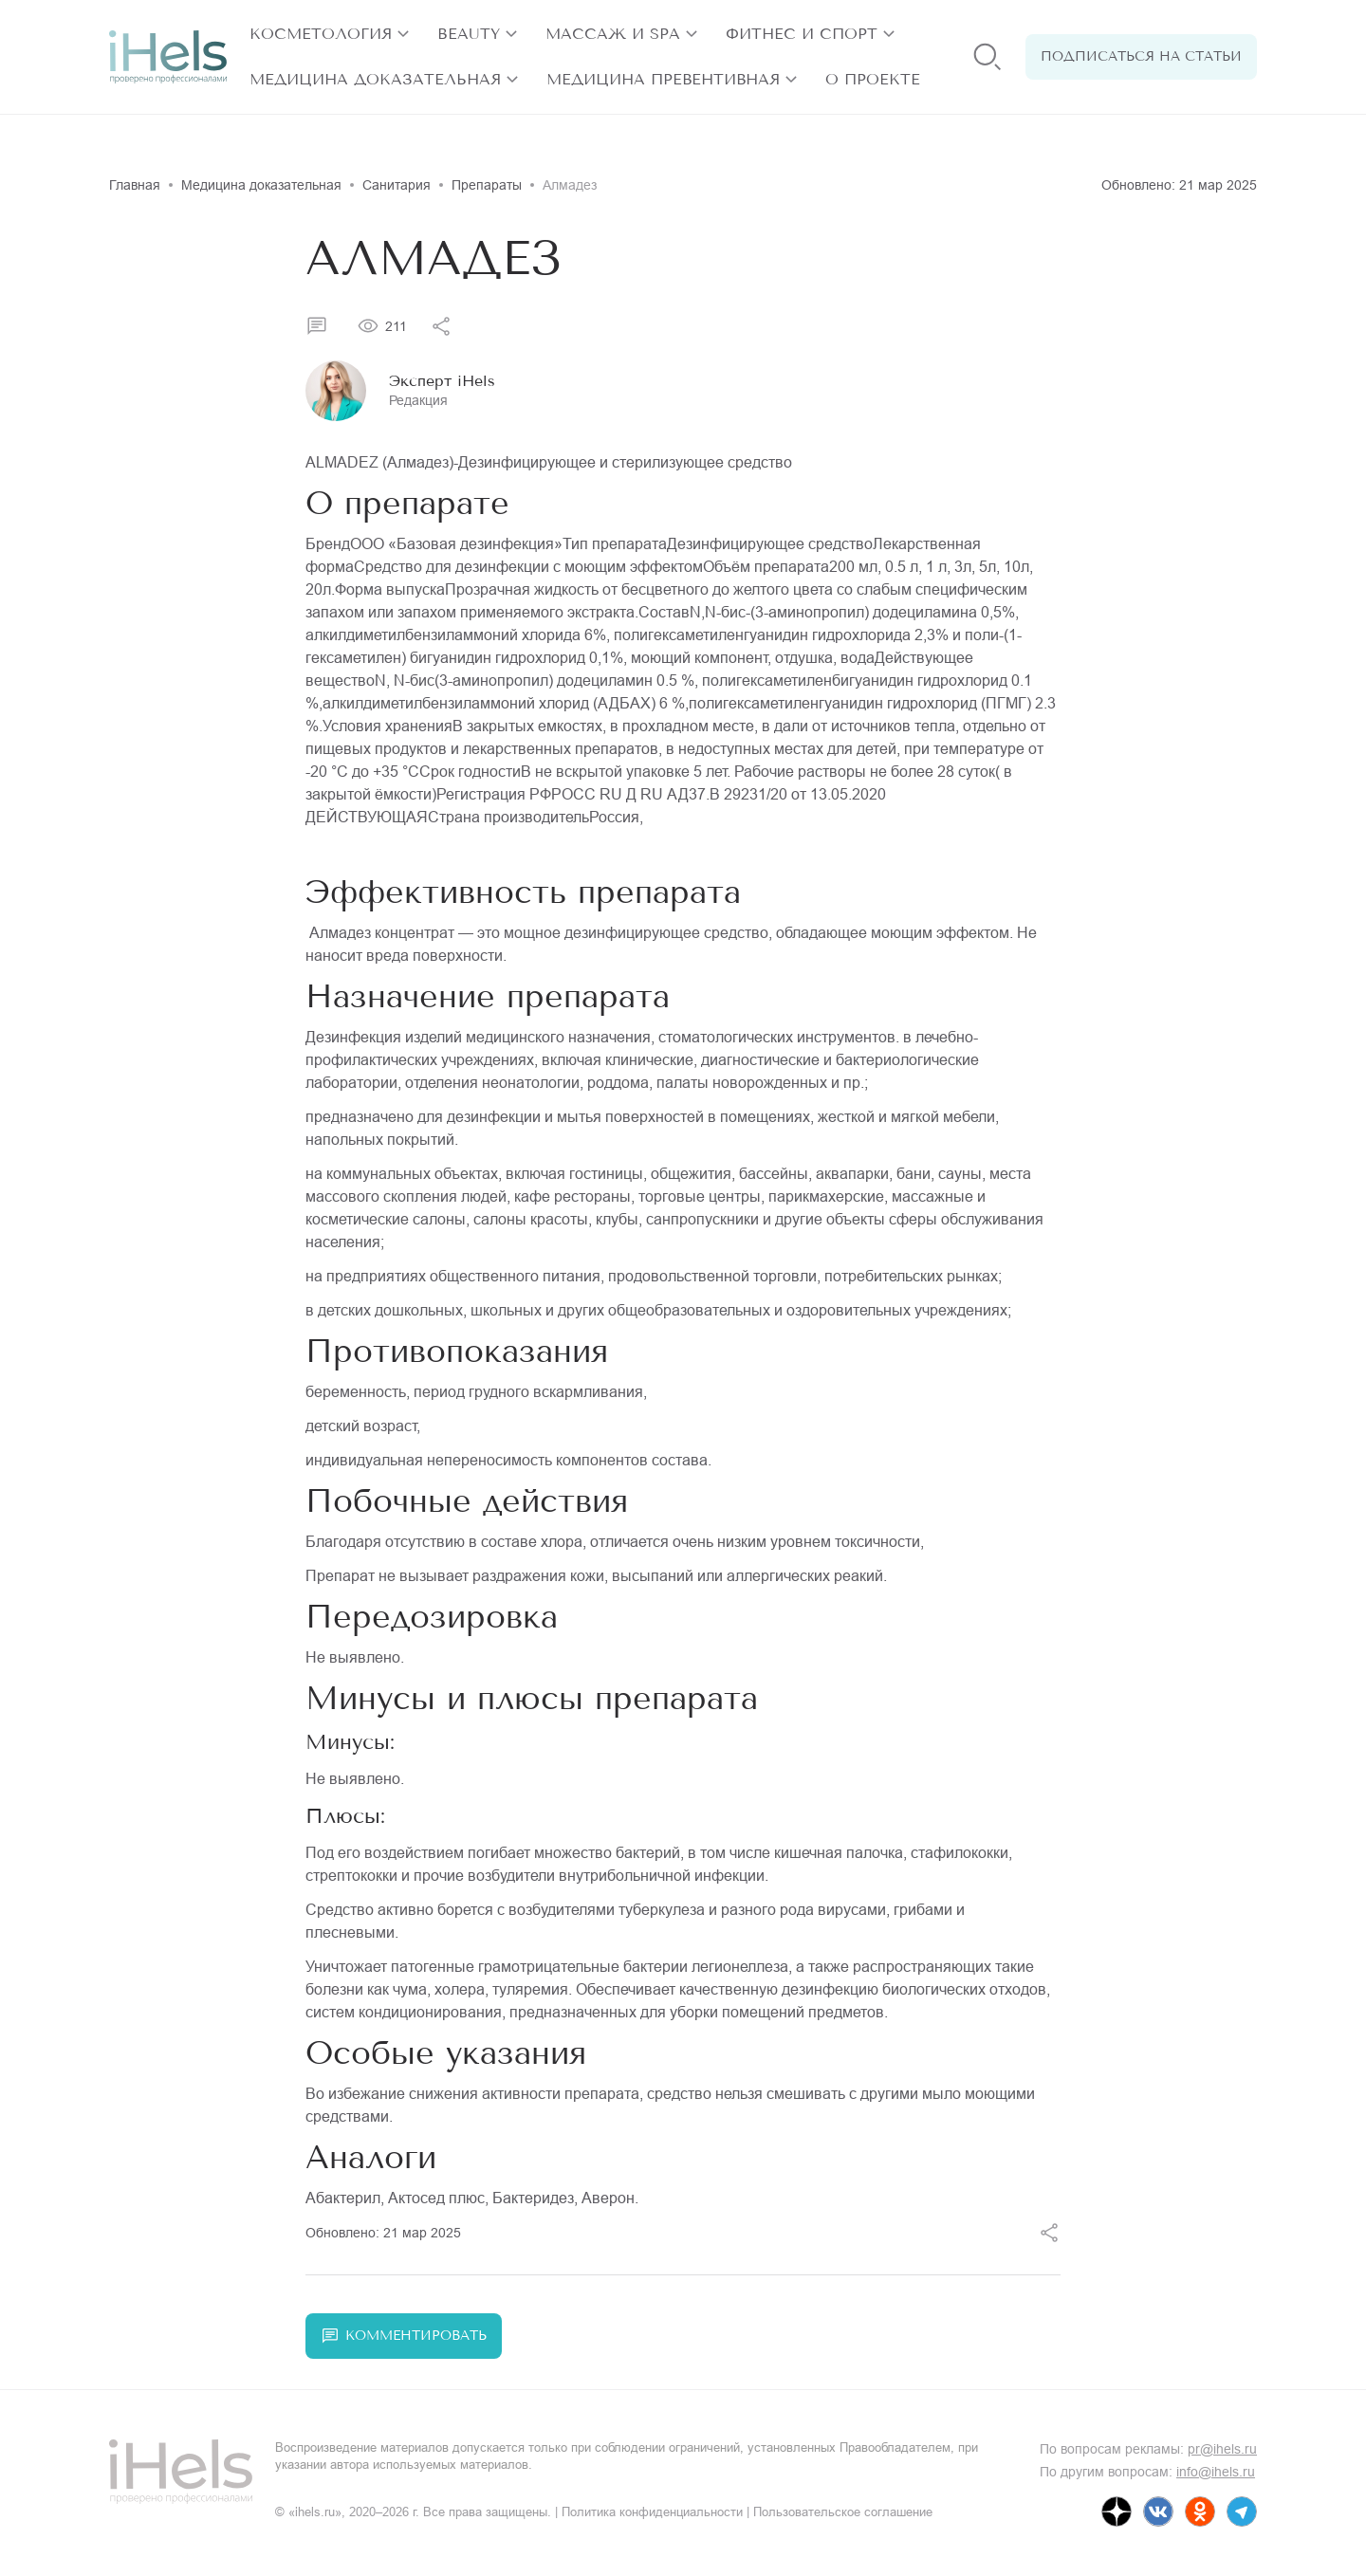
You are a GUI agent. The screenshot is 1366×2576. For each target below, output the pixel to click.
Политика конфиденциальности (652, 2512)
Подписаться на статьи (1141, 56)
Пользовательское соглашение (842, 2512)
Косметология (320, 34)
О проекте (872, 79)
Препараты (487, 185)
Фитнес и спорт (801, 34)
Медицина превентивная (663, 79)
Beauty (468, 34)
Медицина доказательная (375, 79)
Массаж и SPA (612, 34)
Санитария (396, 185)
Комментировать (404, 2336)
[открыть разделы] (403, 34)
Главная (134, 185)
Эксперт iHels (442, 381)
